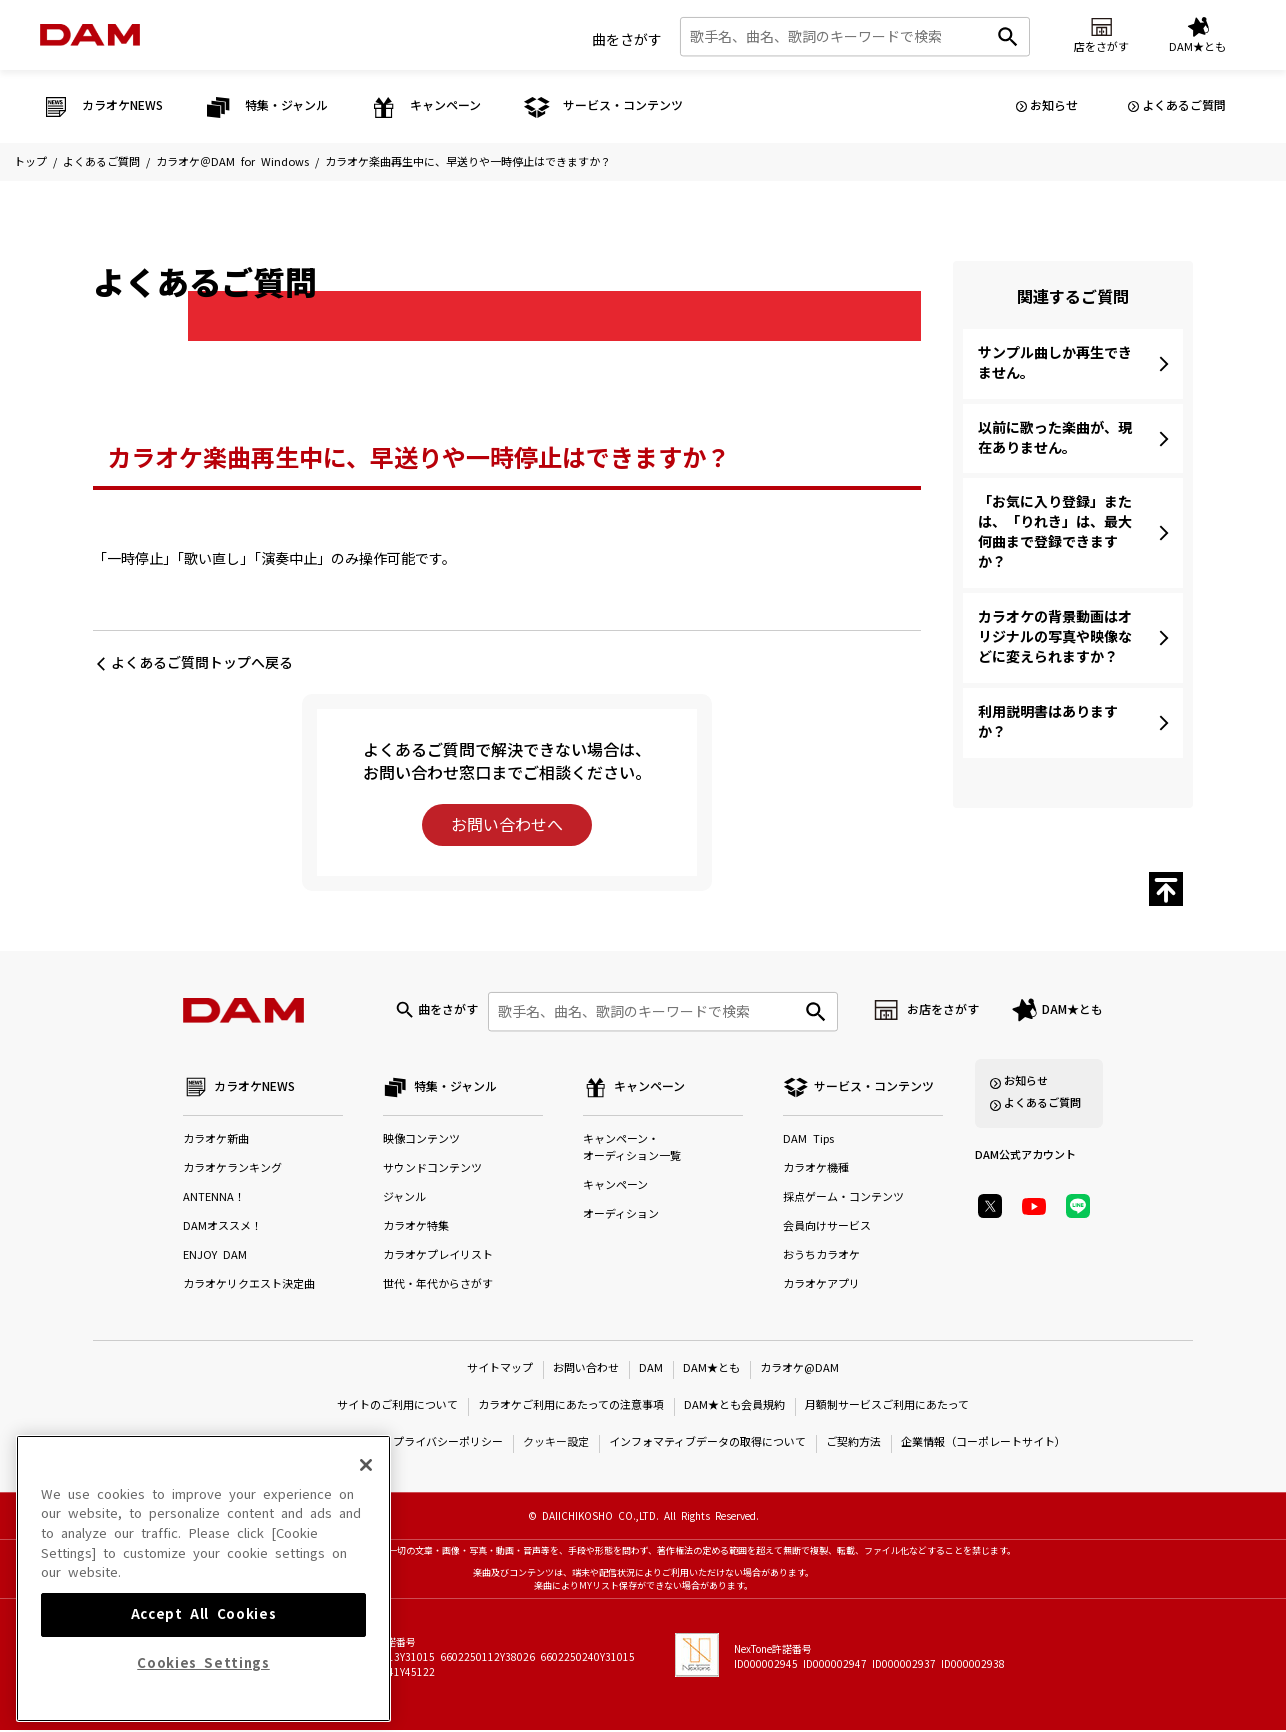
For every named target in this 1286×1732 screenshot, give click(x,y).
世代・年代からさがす (438, 1286)
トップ (30, 162)
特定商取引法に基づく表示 (307, 1444)
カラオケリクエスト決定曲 (249, 1286)
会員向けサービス (827, 1228)
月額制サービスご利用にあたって (887, 1407)
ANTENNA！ (214, 1199)
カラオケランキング (232, 1170)
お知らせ (1054, 106)
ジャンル (404, 1199)
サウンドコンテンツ (432, 1170)
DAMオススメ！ (222, 1228)
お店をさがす (943, 1011)
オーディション (621, 1216)
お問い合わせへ (507, 825)
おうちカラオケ (821, 1257)
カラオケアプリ (821, 1286)
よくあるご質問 (1184, 106)
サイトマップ (500, 1370)
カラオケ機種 (816, 1170)
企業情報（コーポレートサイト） (983, 1444)
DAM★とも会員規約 (734, 1407)
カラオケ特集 (416, 1228)
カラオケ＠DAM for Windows (232, 162)
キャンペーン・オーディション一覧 (632, 1150)
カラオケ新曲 (216, 1141)
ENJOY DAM (215, 1257)
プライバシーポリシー (448, 1444)
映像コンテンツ (421, 1141)
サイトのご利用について (397, 1407)
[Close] (366, 1591)
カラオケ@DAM (799, 1370)
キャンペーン (615, 1187)
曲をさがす (627, 39)
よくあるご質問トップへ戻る (202, 663)
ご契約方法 (853, 1444)
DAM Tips (808, 1141)
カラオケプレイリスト (438, 1257)
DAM (651, 1370)
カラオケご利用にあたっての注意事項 (571, 1407)
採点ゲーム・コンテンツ (843, 1199)
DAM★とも (1072, 1011)
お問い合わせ (586, 1370)
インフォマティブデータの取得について (707, 1444)
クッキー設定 (556, 1444)
